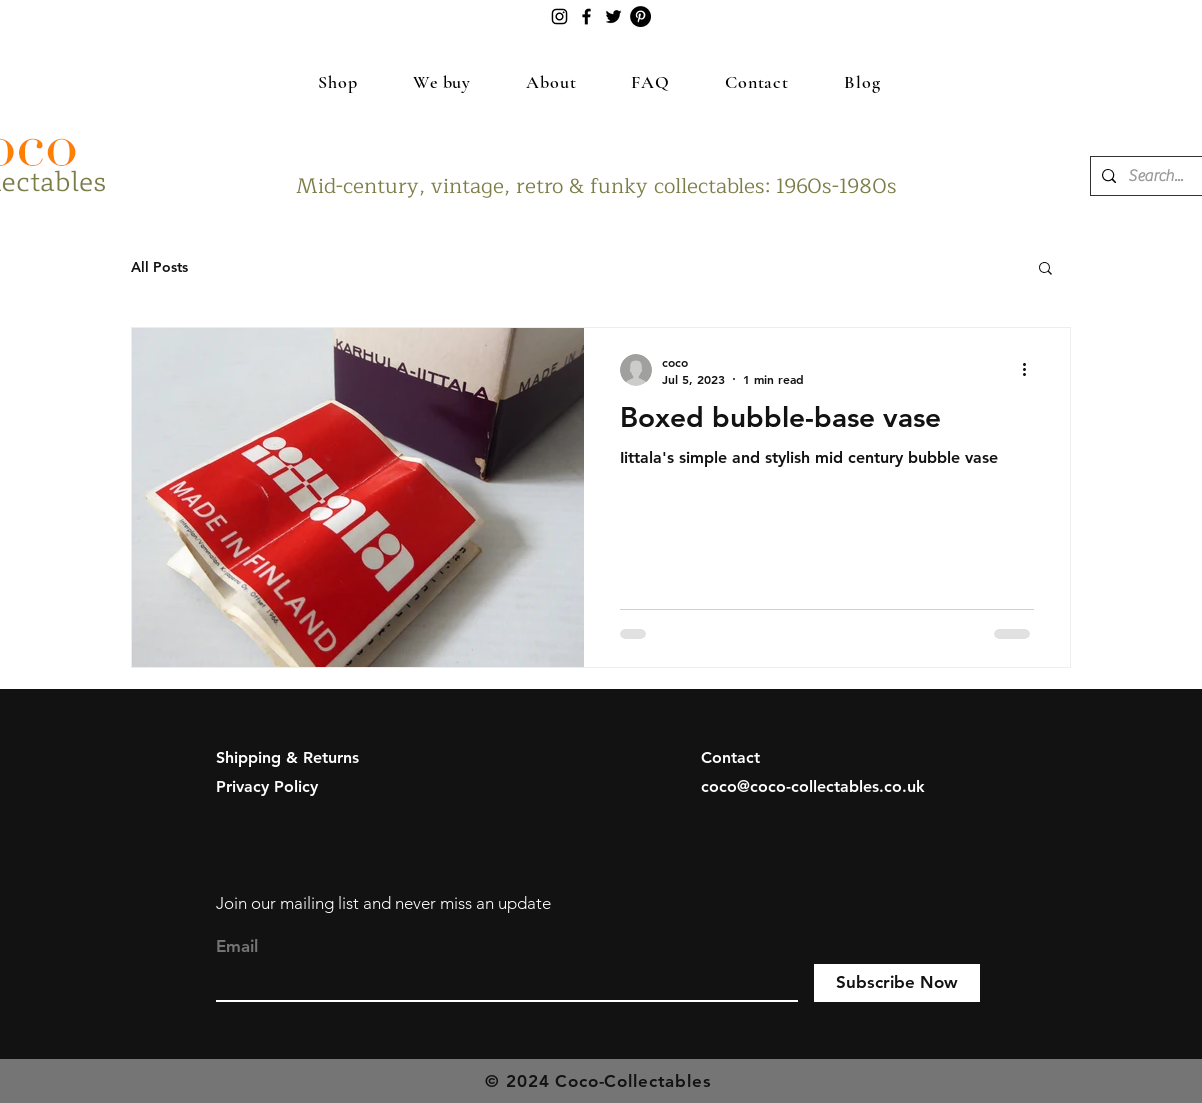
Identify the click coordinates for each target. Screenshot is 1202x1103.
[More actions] (1031, 370)
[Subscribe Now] (897, 983)
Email (237, 946)
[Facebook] (586, 16)
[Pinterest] (640, 16)
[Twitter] (613, 16)
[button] (1045, 269)
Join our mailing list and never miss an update (383, 903)
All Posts (159, 267)
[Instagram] (559, 16)
